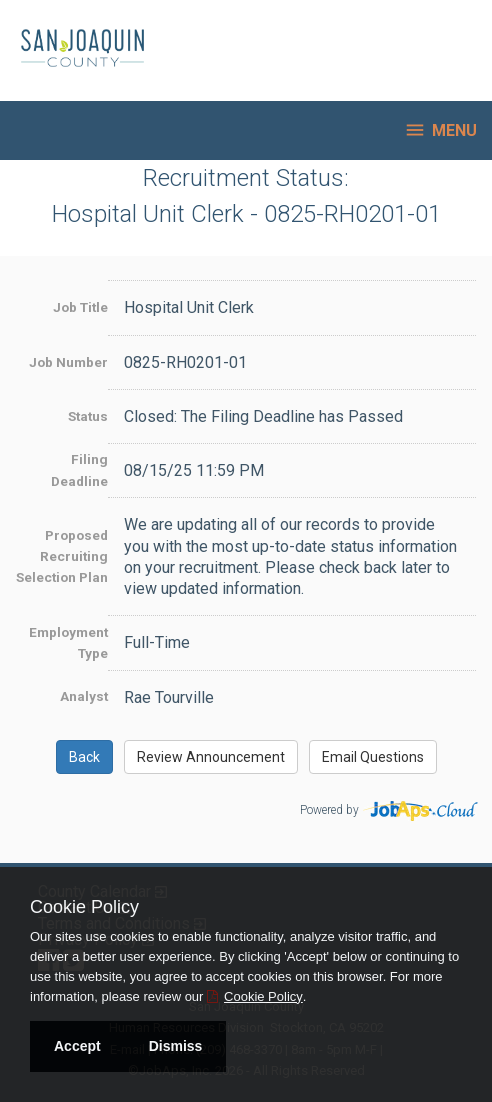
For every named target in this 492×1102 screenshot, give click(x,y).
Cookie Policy (84, 907)
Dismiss (176, 1046)
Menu (440, 130)
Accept (77, 1046)
